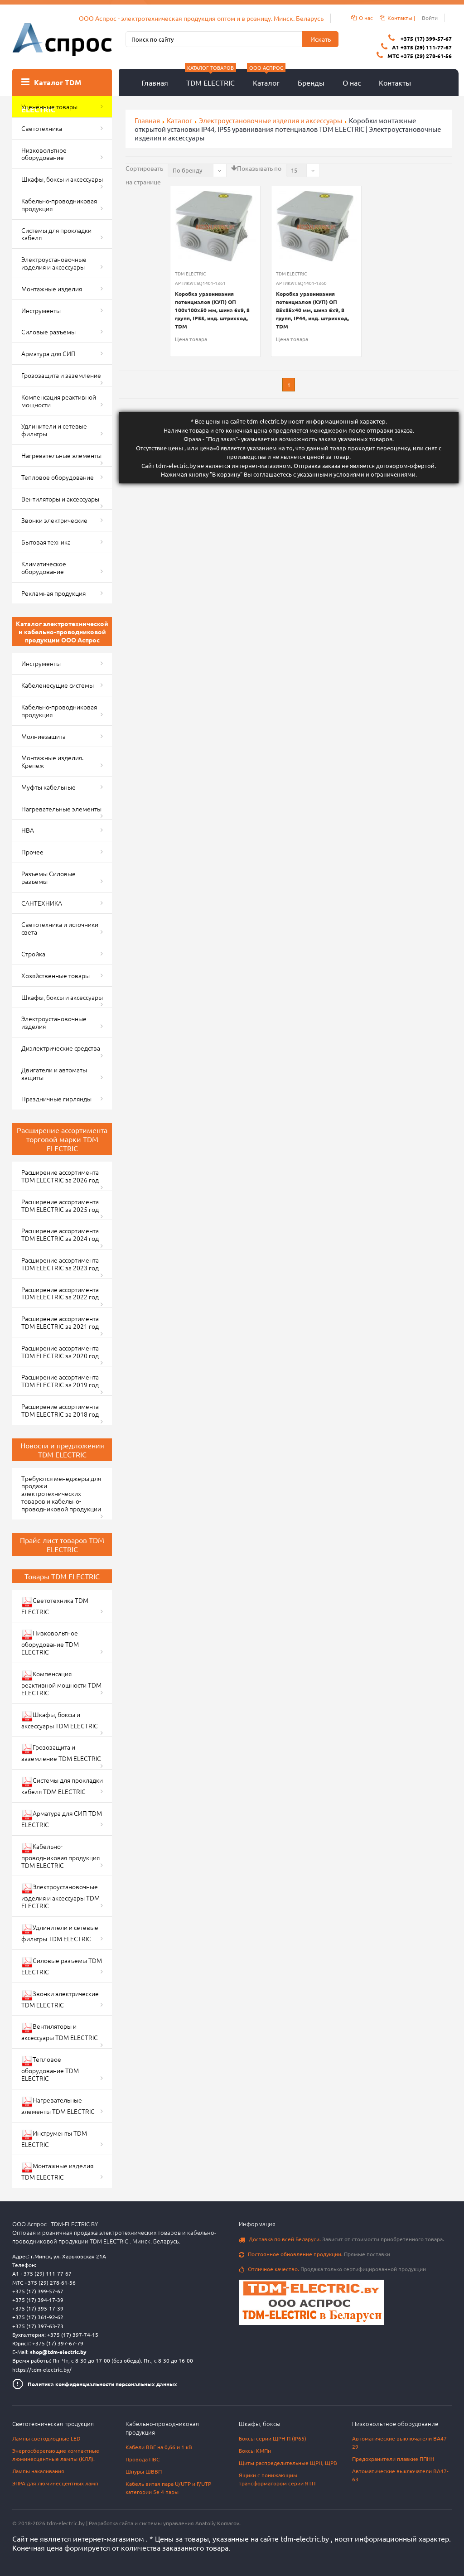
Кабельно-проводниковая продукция (59, 204)
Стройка (33, 953)
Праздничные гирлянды (56, 1098)
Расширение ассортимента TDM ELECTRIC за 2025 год (60, 1205)
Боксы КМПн (255, 2450)
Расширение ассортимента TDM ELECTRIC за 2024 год (60, 1234)
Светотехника (41, 128)
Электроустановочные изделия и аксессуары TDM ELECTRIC (60, 1896)
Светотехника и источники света (59, 928)
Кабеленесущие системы (57, 685)
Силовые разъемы (48, 331)
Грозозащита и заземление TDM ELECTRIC (61, 1752)
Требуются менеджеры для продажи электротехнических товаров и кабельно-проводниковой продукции (61, 1493)
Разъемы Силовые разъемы (48, 877)
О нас (352, 82)
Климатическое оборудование (43, 567)
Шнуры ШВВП (144, 2471)
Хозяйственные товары (55, 975)
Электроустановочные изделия (54, 1022)
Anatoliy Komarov (217, 2523)
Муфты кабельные (48, 786)
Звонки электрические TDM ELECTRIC (60, 1999)
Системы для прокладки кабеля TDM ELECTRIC (62, 1785)
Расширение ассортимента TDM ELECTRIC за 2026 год (60, 1175)
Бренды (311, 82)
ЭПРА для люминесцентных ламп (55, 2483)
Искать (320, 39)
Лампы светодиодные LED (46, 2438)
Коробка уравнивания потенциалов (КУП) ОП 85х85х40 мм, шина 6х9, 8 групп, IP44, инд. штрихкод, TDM (312, 310)
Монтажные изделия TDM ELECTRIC (57, 2171)
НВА (27, 830)
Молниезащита (43, 736)
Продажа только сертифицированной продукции (332, 2268)
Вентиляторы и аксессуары (60, 498)
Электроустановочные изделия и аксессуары (54, 263)
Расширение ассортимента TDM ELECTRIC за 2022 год (60, 1293)
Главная (154, 82)
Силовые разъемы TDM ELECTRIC (61, 1966)
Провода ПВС (143, 2459)
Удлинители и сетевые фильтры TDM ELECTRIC (59, 1933)
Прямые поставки (314, 2254)
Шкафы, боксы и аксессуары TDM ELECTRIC (59, 1720)
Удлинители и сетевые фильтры (54, 429)
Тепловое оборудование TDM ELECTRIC (50, 2069)
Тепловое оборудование (57, 477)
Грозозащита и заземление (61, 375)
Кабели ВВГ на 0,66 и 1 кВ (159, 2447)
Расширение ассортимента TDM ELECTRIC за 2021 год (60, 1322)
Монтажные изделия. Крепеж (52, 761)
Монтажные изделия (51, 288)
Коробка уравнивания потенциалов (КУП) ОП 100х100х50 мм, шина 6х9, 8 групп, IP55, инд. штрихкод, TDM (212, 310)
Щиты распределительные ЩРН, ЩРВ (288, 2462)
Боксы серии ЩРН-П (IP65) (272, 2438)
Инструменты (41, 310)
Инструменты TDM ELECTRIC (54, 2138)
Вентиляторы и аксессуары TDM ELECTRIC (59, 2031)
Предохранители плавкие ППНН (393, 2458)
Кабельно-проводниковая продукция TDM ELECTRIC (60, 1856)
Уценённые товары (49, 106)
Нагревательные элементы (61, 455)
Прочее (32, 851)
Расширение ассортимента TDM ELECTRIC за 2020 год (60, 1351)
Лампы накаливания (38, 2471)
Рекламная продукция (53, 593)
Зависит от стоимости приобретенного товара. (341, 2239)
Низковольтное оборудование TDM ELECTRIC (50, 1642)
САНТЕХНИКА (41, 902)
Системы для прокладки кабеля (56, 234)
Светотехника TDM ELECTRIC (54, 1606)
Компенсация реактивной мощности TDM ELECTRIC (61, 1683)
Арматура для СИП (48, 353)
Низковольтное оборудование (44, 153)
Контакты (395, 82)
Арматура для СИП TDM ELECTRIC (61, 1819)
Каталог (266, 78)
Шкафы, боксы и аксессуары (62, 178)
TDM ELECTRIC (210, 78)
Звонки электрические (54, 520)
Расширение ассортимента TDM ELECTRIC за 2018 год (60, 1410)
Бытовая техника (46, 541)
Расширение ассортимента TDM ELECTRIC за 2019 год (60, 1380)
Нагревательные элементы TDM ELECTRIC (58, 2105)
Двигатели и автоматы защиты (54, 1073)
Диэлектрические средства (60, 1047)
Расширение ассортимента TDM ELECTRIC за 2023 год (60, 1263)
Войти (430, 17)
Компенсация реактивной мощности (58, 400)
